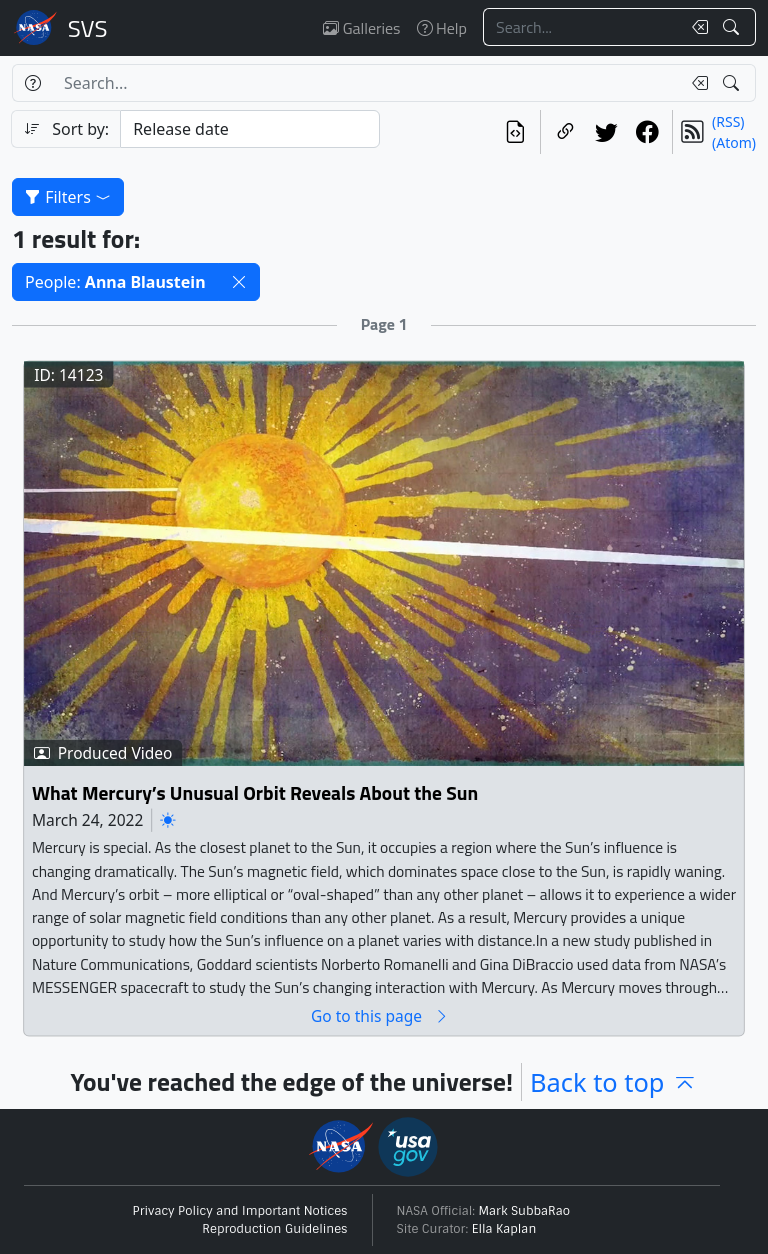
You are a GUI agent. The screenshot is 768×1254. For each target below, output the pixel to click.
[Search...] (582, 27)
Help (442, 28)
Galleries (361, 28)
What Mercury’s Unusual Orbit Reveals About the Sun (255, 792)
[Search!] (733, 27)
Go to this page (380, 1015)
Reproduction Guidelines (274, 1229)
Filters (68, 197)
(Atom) (734, 142)
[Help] (32, 83)
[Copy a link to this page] (565, 132)
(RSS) (728, 121)
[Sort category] (250, 129)
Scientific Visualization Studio (88, 28)
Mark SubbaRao (525, 1211)
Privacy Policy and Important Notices (240, 1211)
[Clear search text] (696, 27)
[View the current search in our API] (515, 132)
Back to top (613, 1082)
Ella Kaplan (504, 1229)
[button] (239, 282)
